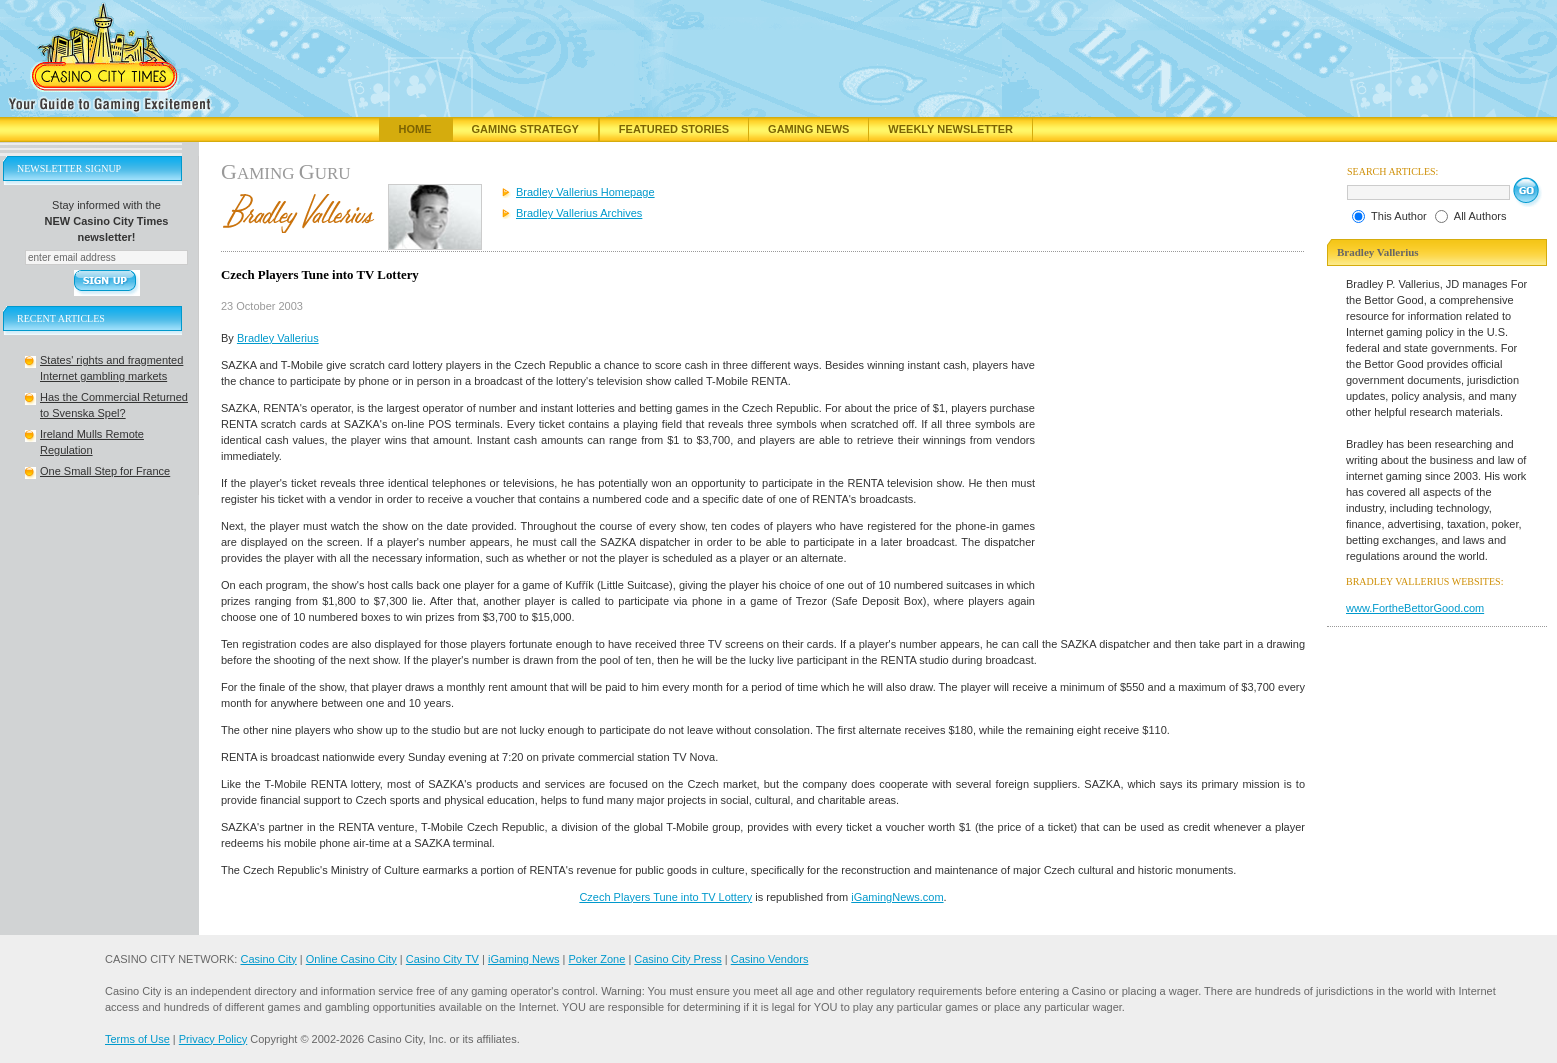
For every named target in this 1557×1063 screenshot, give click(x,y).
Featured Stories (674, 129)
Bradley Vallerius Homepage (585, 192)
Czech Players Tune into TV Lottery (665, 897)
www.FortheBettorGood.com (1415, 608)
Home (415, 129)
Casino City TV (442, 959)
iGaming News (524, 959)
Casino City (268, 959)
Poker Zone (596, 959)
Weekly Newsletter (950, 129)
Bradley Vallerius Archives (579, 213)
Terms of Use (137, 1039)
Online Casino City (351, 959)
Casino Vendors (770, 959)
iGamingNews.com (897, 897)
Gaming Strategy (525, 129)
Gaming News (808, 129)
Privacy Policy (213, 1039)
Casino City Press (677, 959)
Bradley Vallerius (278, 338)
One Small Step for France (105, 471)
